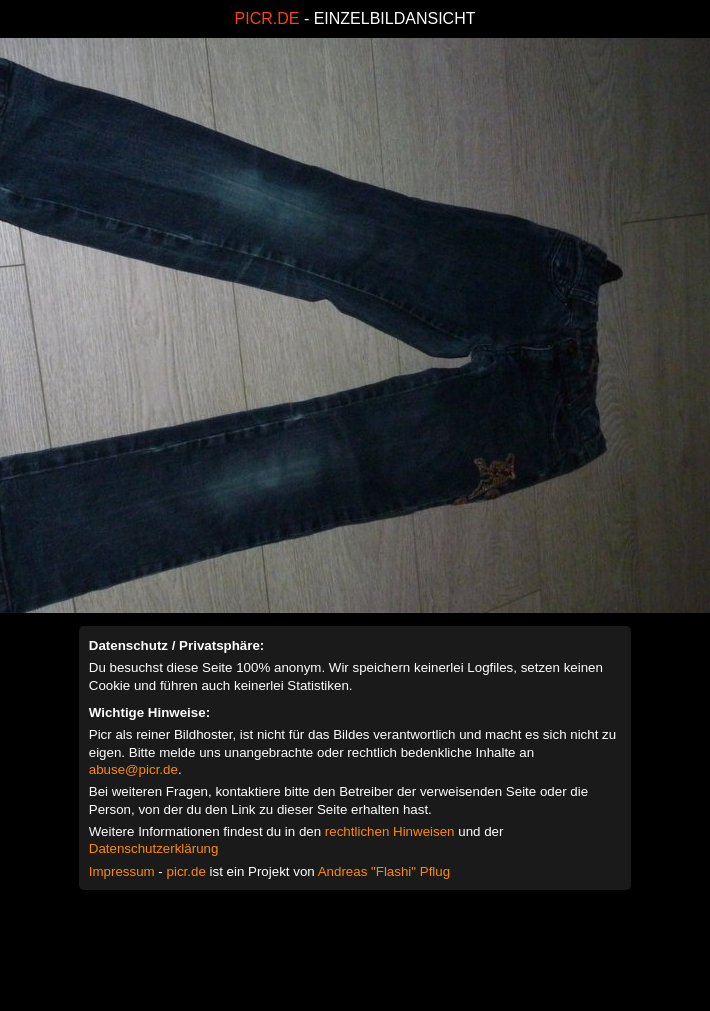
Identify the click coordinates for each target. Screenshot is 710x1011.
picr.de (186, 871)
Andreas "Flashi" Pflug (384, 871)
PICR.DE (267, 18)
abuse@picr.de (133, 769)
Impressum (122, 871)
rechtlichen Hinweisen (390, 831)
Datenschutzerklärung (154, 848)
